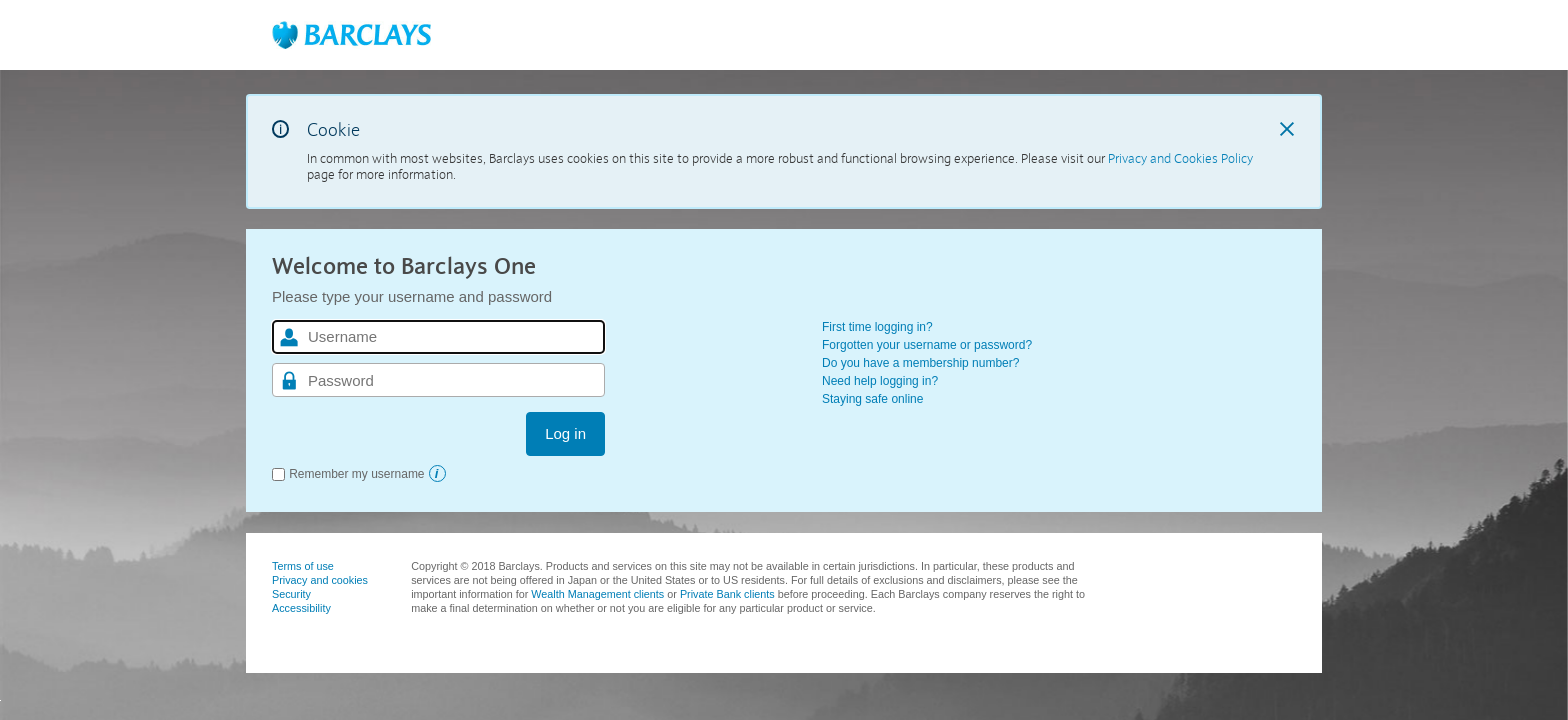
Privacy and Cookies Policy (1180, 159)
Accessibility (301, 608)
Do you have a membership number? (920, 363)
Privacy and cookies (320, 580)
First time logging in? (877, 327)
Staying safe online (872, 399)
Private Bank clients (727, 594)
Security (291, 594)
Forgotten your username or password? (927, 345)
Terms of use (303, 566)
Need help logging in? (880, 381)
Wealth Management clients (597, 594)
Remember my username (356, 474)
